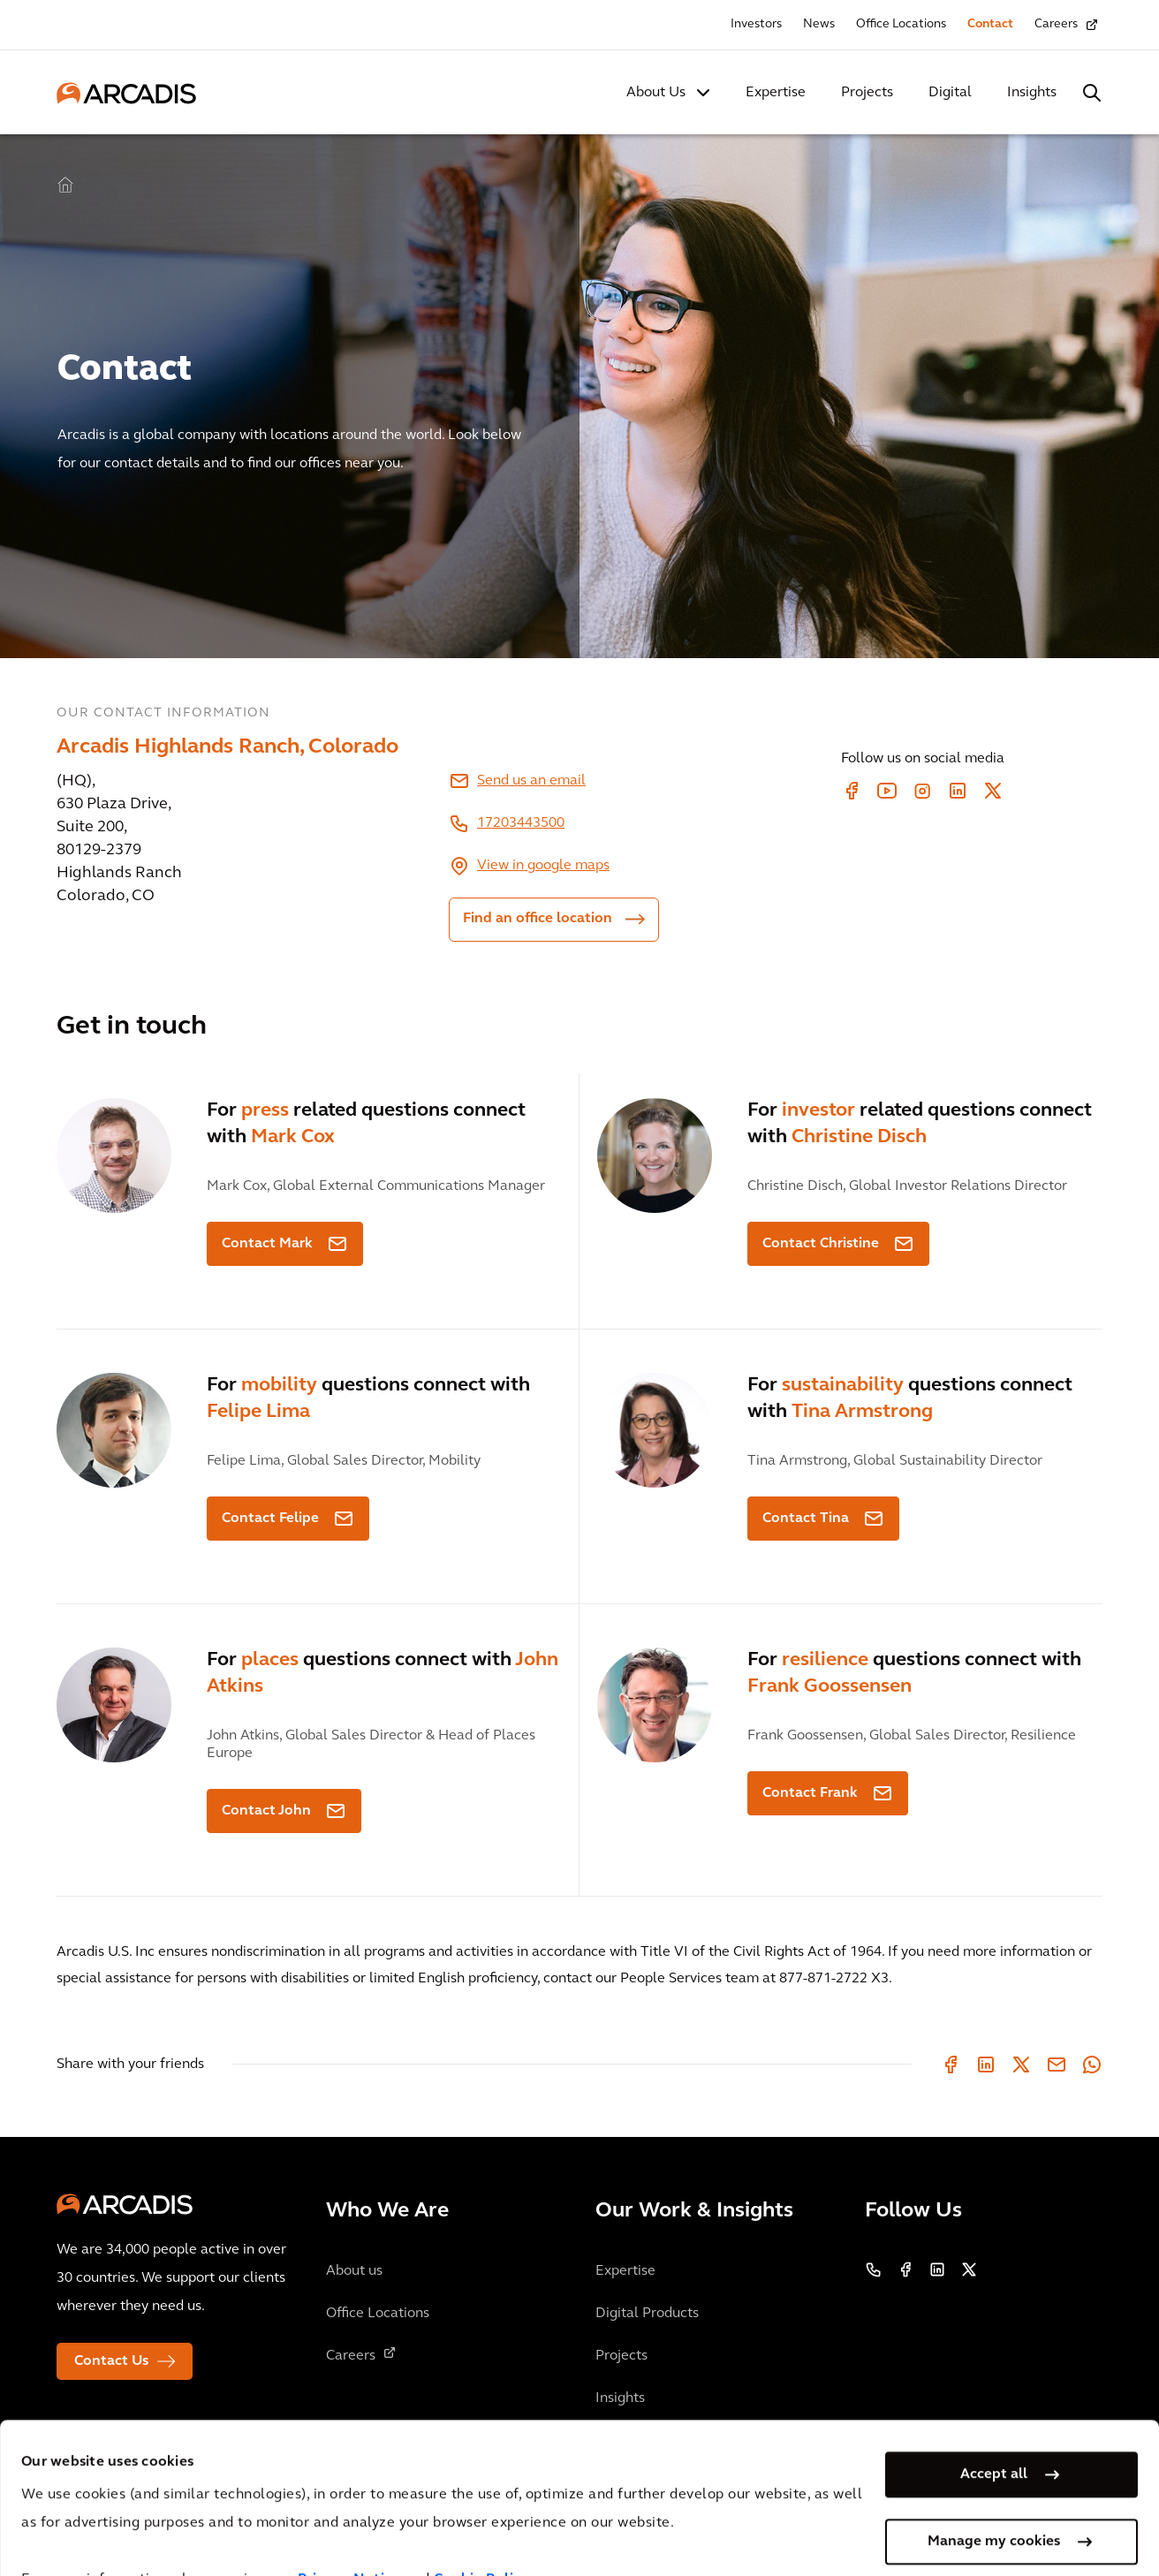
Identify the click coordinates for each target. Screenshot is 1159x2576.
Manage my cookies (994, 2491)
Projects (867, 93)
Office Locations (901, 24)
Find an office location (537, 919)
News (819, 24)
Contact (990, 24)
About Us (656, 93)
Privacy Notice (349, 2530)
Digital (950, 93)
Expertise (776, 93)
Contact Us (111, 2361)
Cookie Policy (482, 2530)
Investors (756, 24)
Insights (1032, 93)
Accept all (993, 2424)
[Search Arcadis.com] (1091, 92)
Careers (1056, 24)
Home (65, 185)
